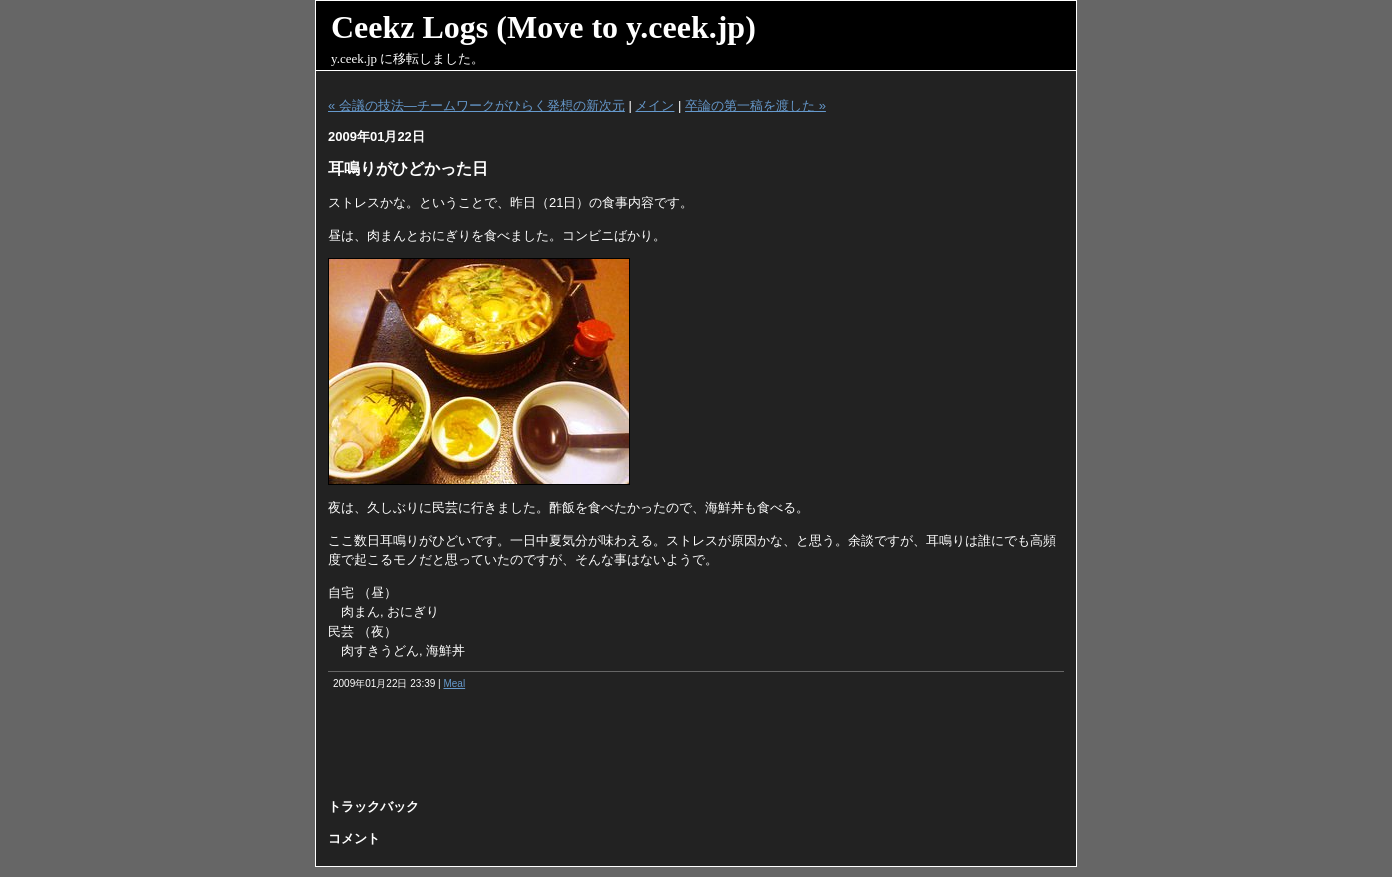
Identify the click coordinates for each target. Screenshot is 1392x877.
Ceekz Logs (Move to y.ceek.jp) (543, 27)
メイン (654, 105)
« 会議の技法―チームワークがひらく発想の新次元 (476, 105)
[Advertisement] (696, 751)
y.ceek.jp (354, 58)
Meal (454, 683)
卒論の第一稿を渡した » (755, 105)
